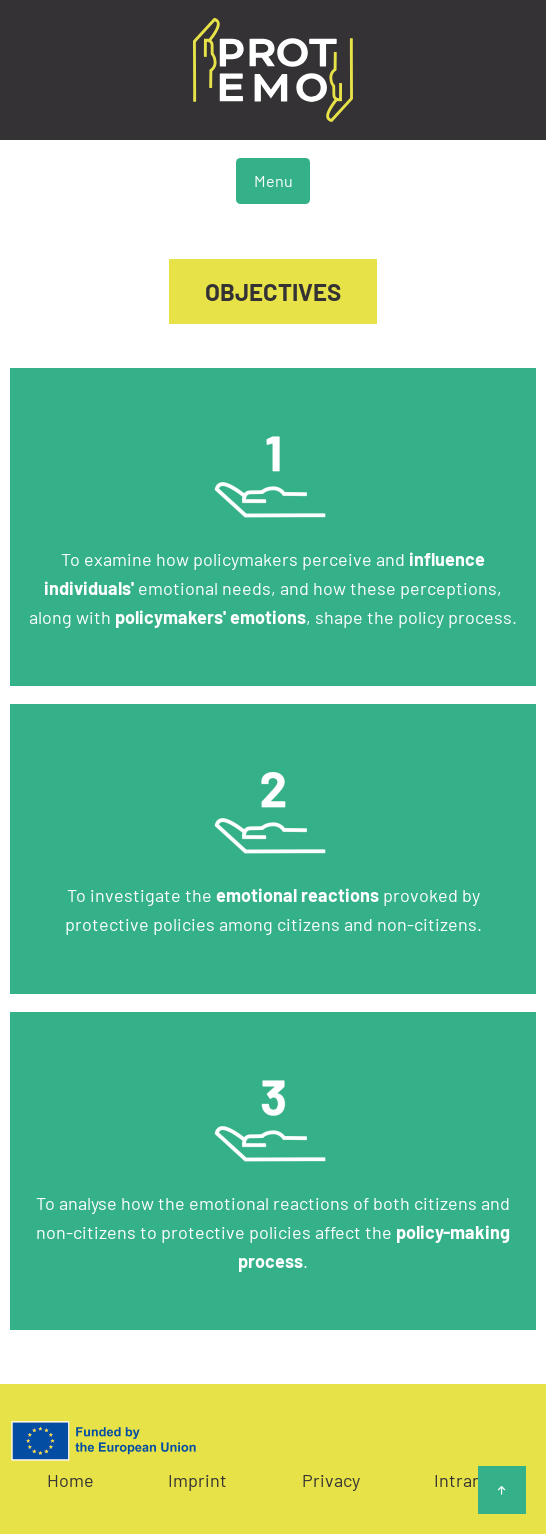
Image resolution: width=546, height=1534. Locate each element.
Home (70, 1480)
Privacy (331, 1480)
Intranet (466, 1480)
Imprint (197, 1480)
